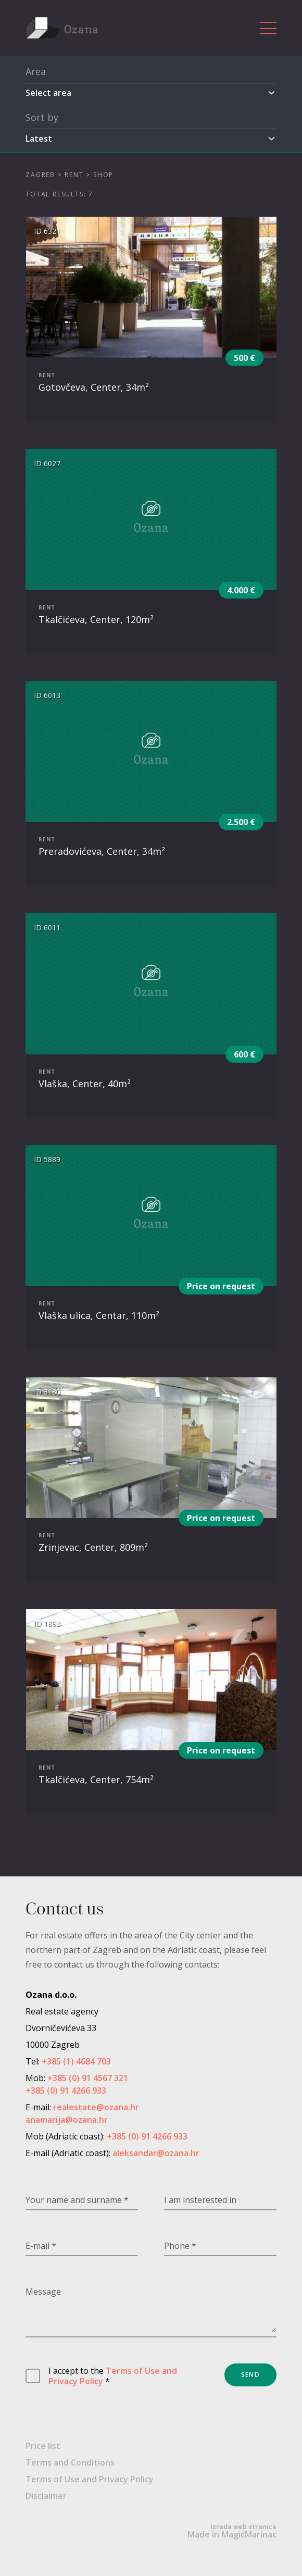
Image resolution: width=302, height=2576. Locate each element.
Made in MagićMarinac (231, 2531)
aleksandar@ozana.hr (155, 2153)
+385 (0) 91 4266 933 (66, 2090)
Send (250, 2374)
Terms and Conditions (70, 2462)
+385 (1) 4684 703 (76, 2061)
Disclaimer (46, 2496)
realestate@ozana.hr (96, 2107)
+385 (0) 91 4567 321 (87, 2078)
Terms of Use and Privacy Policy (112, 2376)
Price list (43, 2446)
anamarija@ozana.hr (67, 2119)
